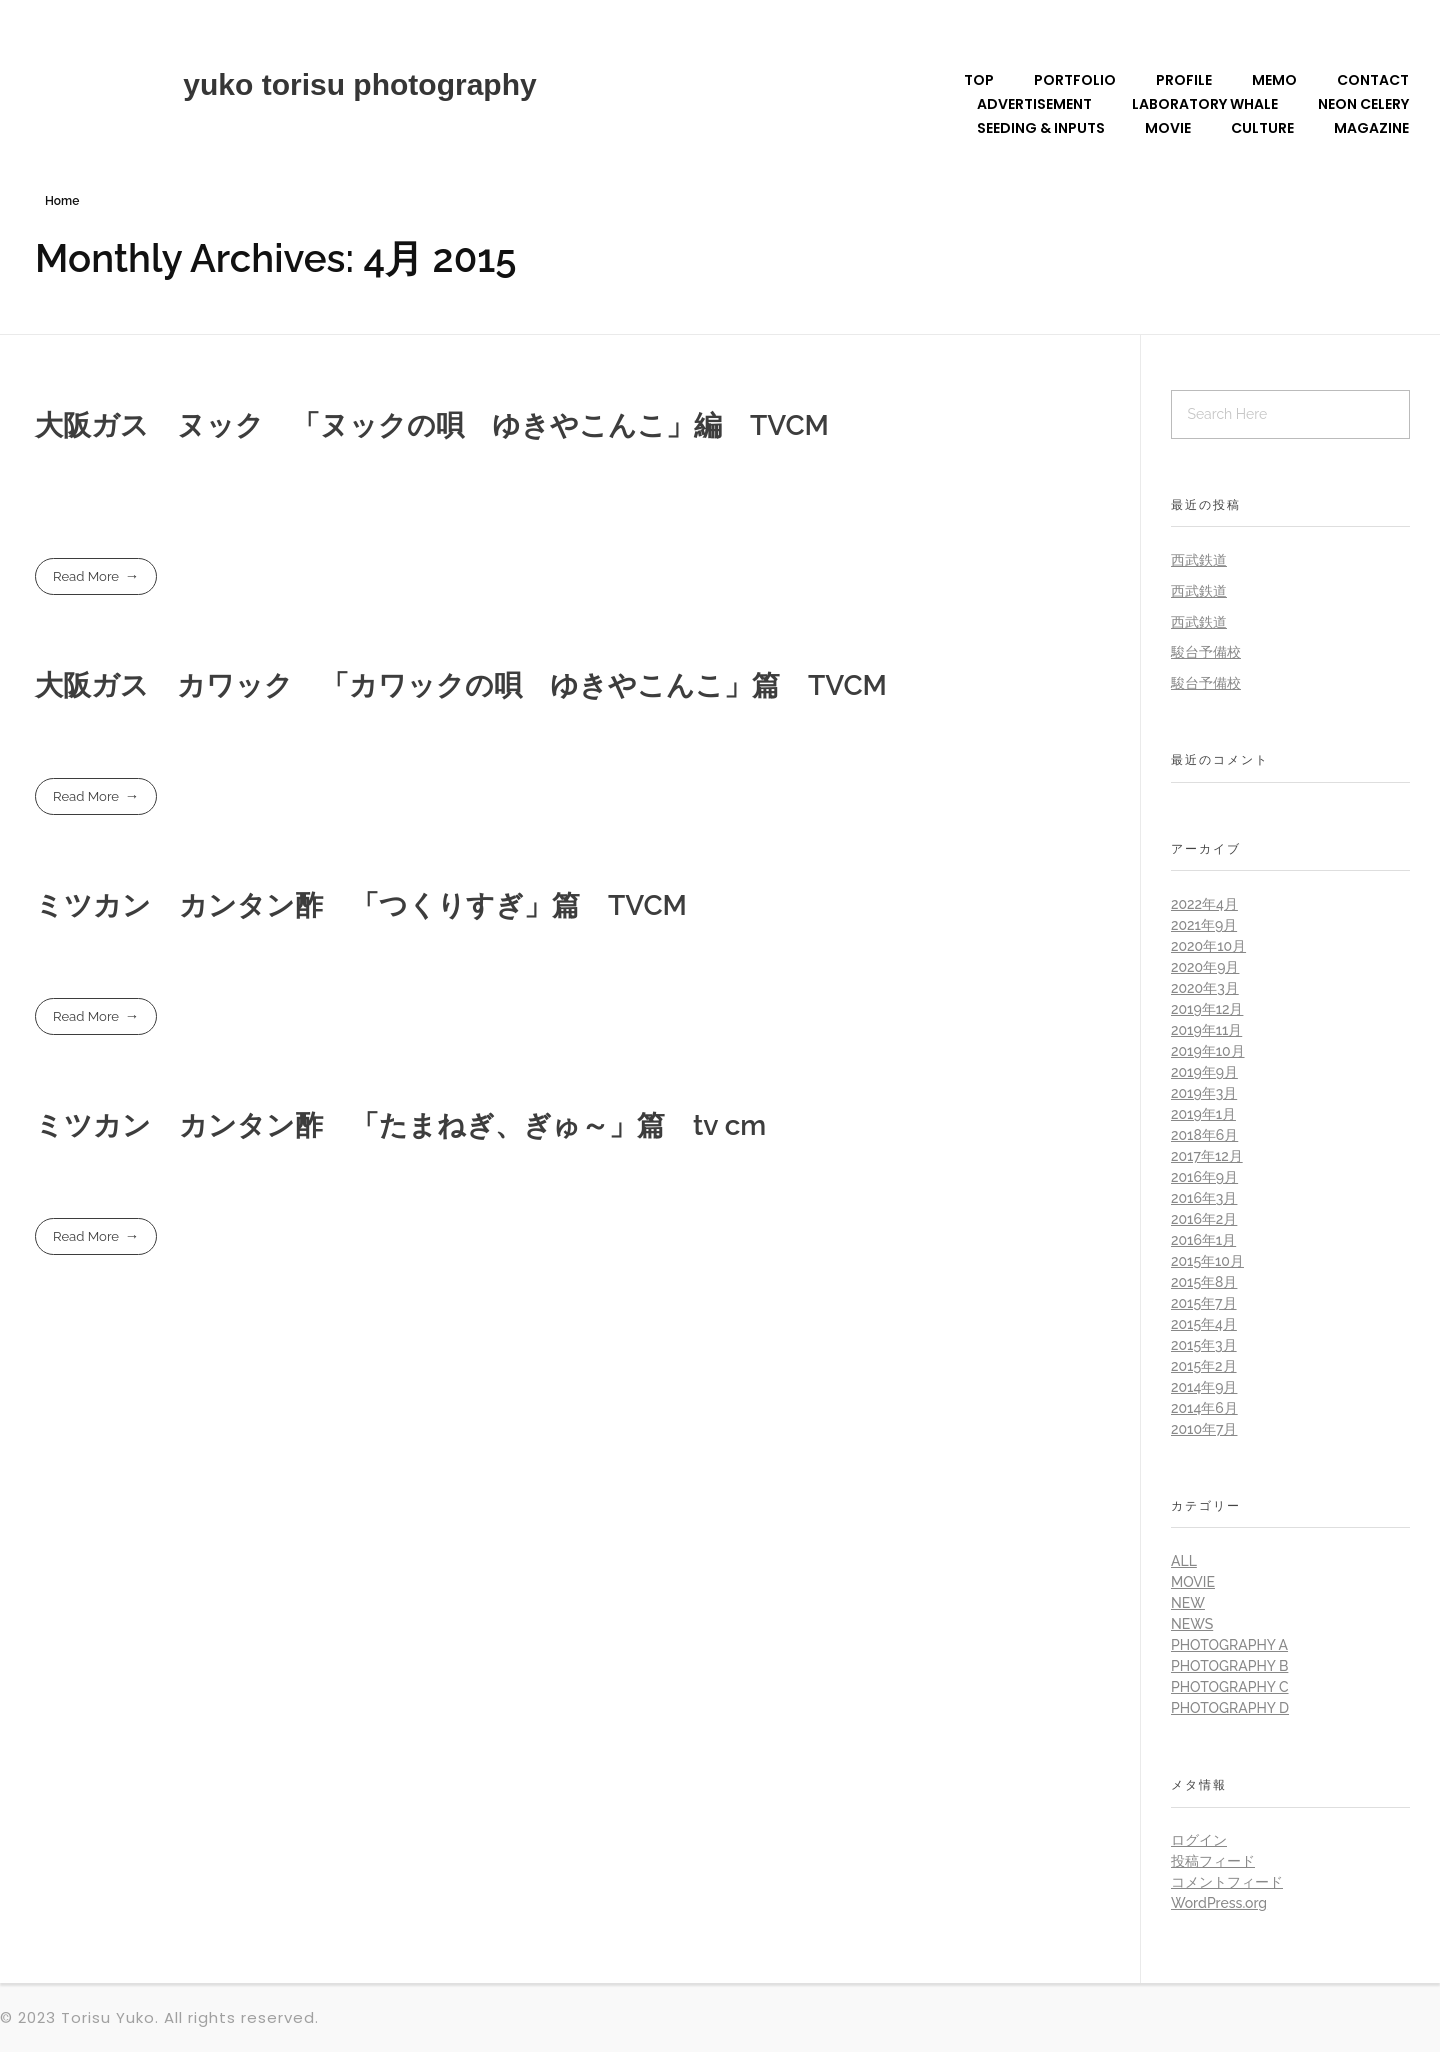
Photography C (1230, 1687)
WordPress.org (1219, 1903)
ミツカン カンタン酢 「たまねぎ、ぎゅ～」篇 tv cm (400, 1125)
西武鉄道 (1199, 560)
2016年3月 (1204, 1198)
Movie (1193, 1582)
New (1188, 1603)
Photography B (1229, 1666)
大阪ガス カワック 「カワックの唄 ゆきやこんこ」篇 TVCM (461, 685)
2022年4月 (1204, 904)
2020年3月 (1205, 988)
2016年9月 (1204, 1177)
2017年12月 (1207, 1156)
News (1192, 1624)
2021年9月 (1204, 925)
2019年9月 (1204, 1072)
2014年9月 (1204, 1387)
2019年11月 (1206, 1030)
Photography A (1229, 1645)
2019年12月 (1207, 1009)
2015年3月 (1204, 1345)
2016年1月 (1203, 1240)
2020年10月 (1208, 946)
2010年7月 (1204, 1429)
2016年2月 (1204, 1219)
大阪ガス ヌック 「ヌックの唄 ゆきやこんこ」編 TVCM (432, 425)
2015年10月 (1207, 1261)
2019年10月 (1208, 1051)
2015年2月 (1204, 1366)
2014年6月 (1204, 1408)
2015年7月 (1204, 1303)
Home (62, 201)
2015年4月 (1204, 1324)
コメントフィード (1227, 1882)
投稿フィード (1213, 1861)
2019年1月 (1203, 1114)
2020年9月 (1205, 967)
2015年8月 (1204, 1282)
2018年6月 (1204, 1135)
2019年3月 (1204, 1093)
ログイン (1199, 1840)
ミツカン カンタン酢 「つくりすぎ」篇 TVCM (361, 905)
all (1184, 1561)
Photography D (1230, 1708)
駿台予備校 (1206, 652)
